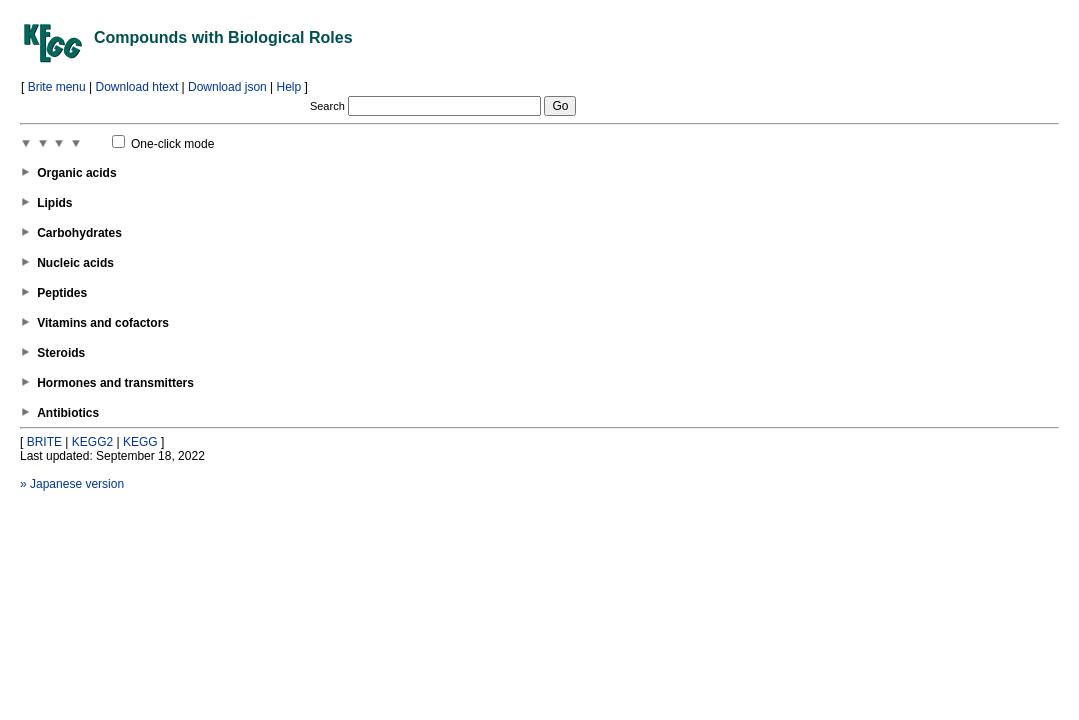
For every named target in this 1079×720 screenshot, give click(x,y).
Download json (227, 87)
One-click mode (163, 144)
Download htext (137, 87)
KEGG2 (92, 442)
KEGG (140, 442)
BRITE (44, 442)
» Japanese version (72, 484)
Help (289, 87)
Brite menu (57, 87)
